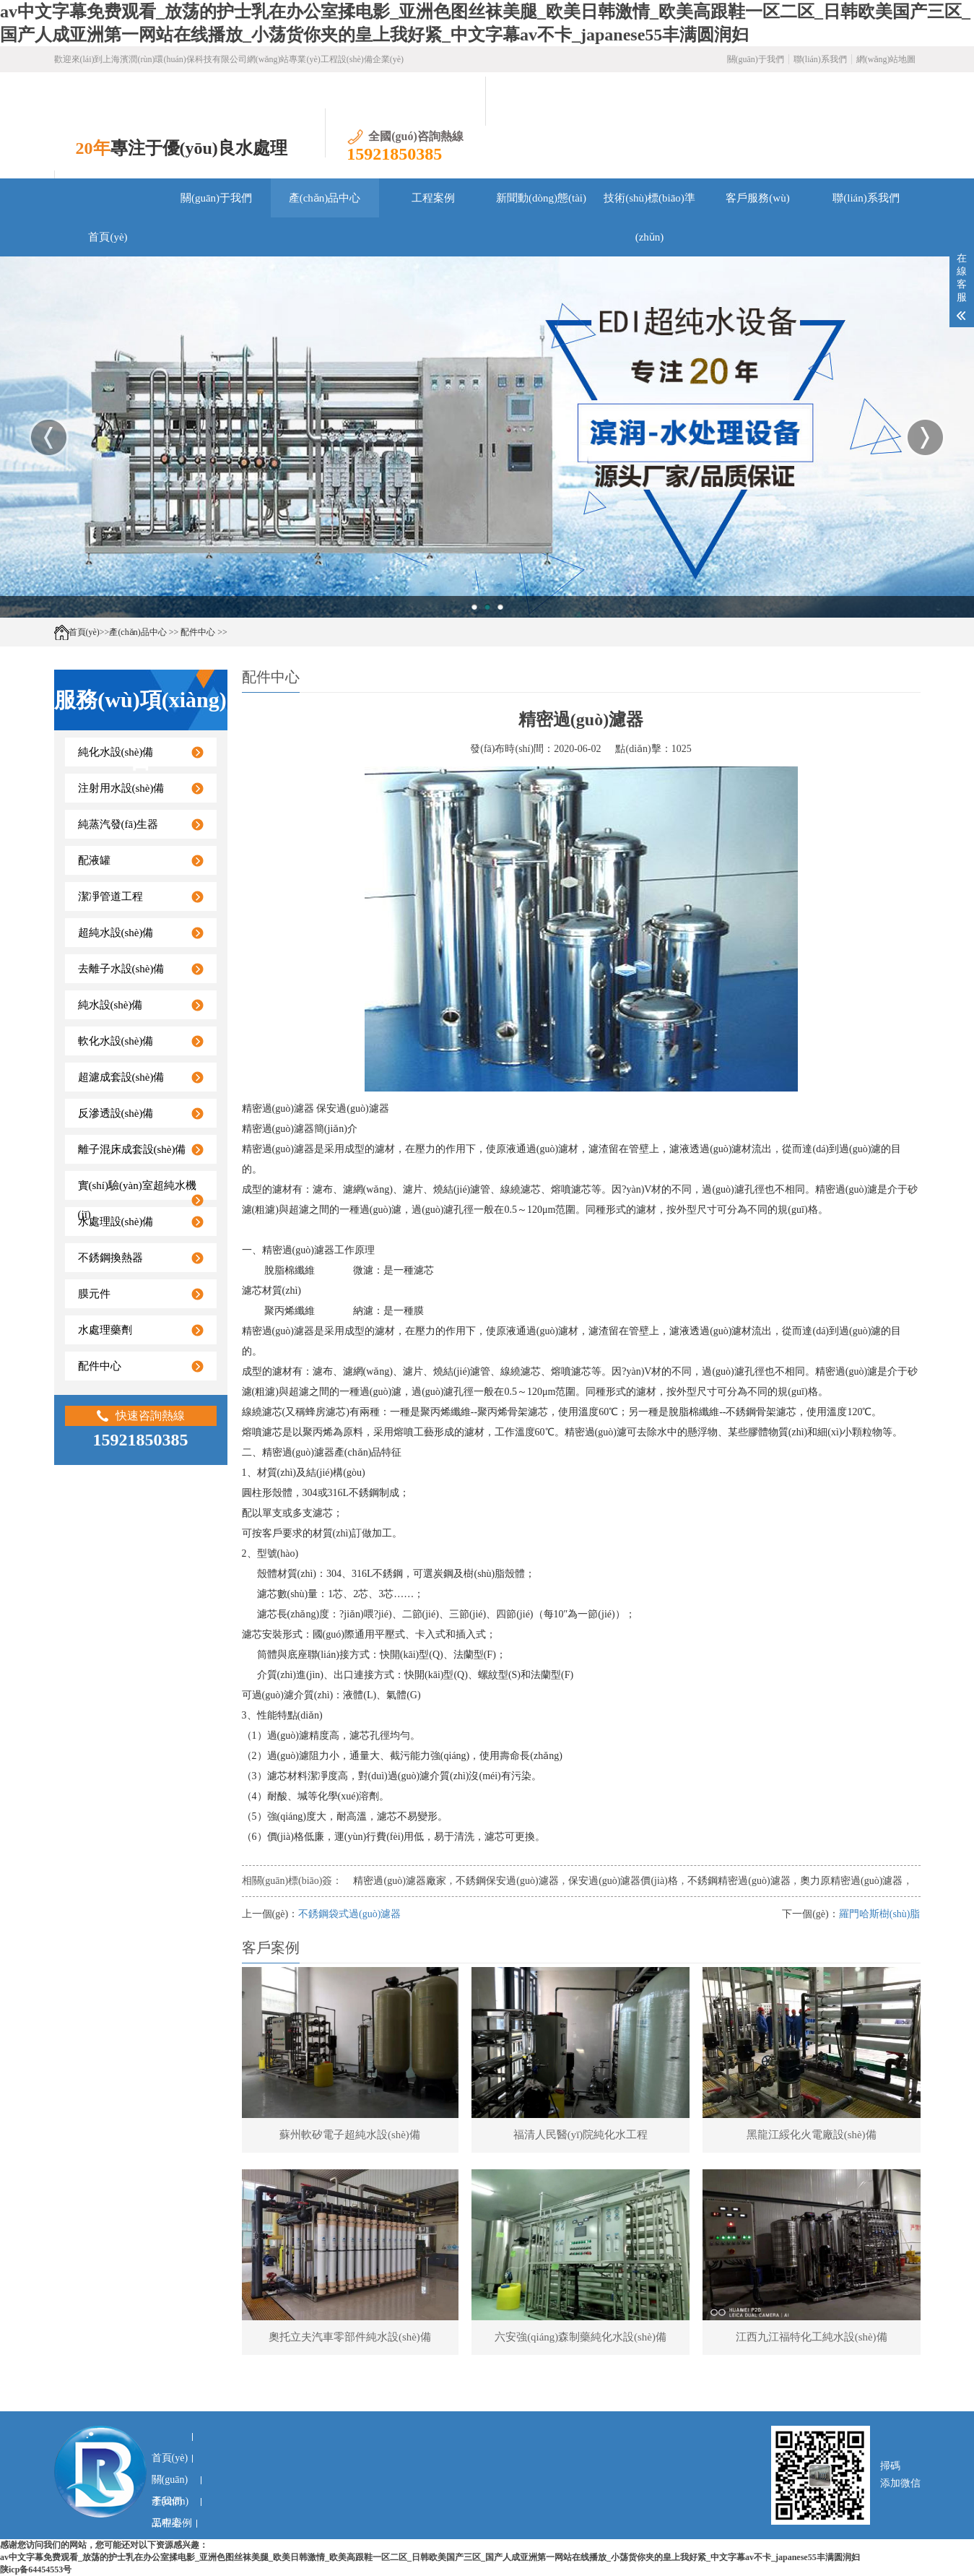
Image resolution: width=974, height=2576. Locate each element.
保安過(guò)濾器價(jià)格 (623, 1880)
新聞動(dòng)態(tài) (541, 198)
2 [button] (487, 607)
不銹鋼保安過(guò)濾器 (507, 1880)
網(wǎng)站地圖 (886, 59)
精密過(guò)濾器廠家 (399, 1880)
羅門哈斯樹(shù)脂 (880, 1914)
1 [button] (474, 607)
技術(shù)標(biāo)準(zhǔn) (649, 204)
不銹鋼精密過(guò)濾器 (738, 1880)
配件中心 (198, 632)
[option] (487, 437)
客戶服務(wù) (757, 198)
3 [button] (500, 607)
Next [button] (925, 437)
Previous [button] (49, 437)
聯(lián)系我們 (820, 59)
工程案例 (433, 198)
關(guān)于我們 (755, 59)
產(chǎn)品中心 (325, 198)
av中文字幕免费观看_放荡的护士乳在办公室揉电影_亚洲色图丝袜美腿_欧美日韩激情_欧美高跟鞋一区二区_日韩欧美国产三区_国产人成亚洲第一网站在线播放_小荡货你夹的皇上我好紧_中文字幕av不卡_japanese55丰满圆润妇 (430, 2557)
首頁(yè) (107, 237)
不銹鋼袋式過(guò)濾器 (349, 1914)
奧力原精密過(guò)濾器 (851, 1880)
